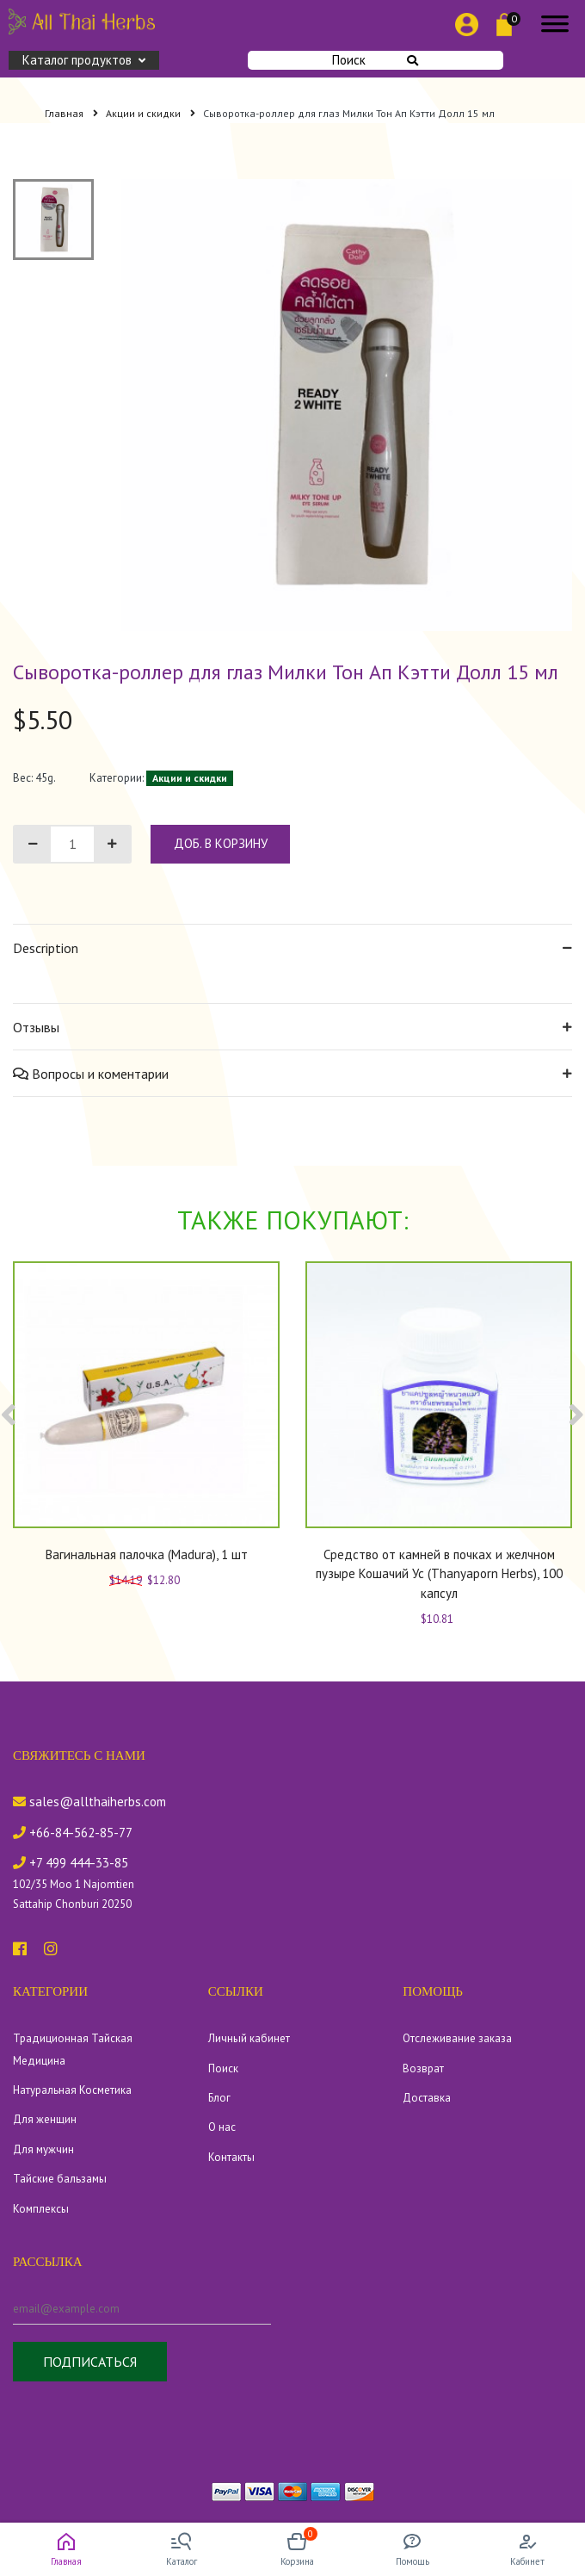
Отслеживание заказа (457, 2038)
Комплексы (41, 2208)
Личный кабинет (249, 2038)
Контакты (231, 2157)
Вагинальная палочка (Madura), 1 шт (147, 1554)
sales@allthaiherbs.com (89, 1801)
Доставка (427, 2097)
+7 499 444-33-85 (70, 1863)
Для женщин (45, 2119)
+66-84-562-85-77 (72, 1832)
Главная (71, 113)
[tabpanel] (347, 405)
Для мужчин (43, 2149)
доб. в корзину (221, 843)
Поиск (375, 60)
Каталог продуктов (83, 60)
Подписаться (90, 2361)
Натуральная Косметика (72, 2090)
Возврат (423, 2068)
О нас (222, 2127)
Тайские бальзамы (60, 2178)
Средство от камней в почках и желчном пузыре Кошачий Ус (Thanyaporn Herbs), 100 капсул (439, 1573)
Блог (219, 2097)
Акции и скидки (150, 113)
